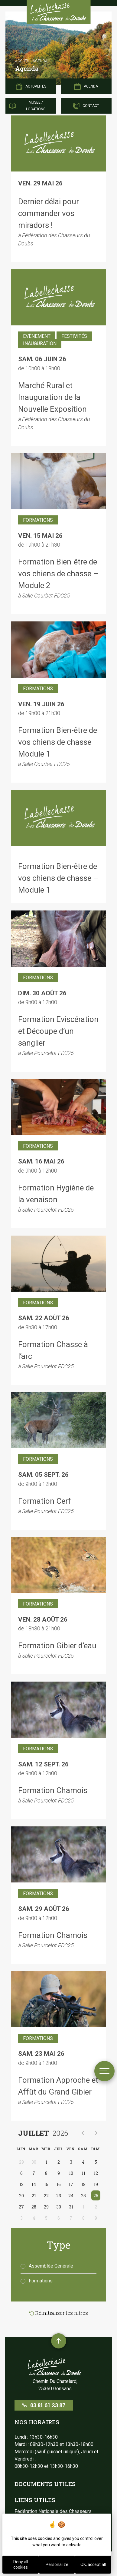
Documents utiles (45, 2484)
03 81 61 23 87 (44, 2405)
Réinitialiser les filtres (58, 2312)
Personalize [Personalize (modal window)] (57, 2564)
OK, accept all (93, 2564)
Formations (37, 2281)
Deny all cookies (20, 2564)
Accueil (22, 61)
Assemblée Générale (47, 2266)
